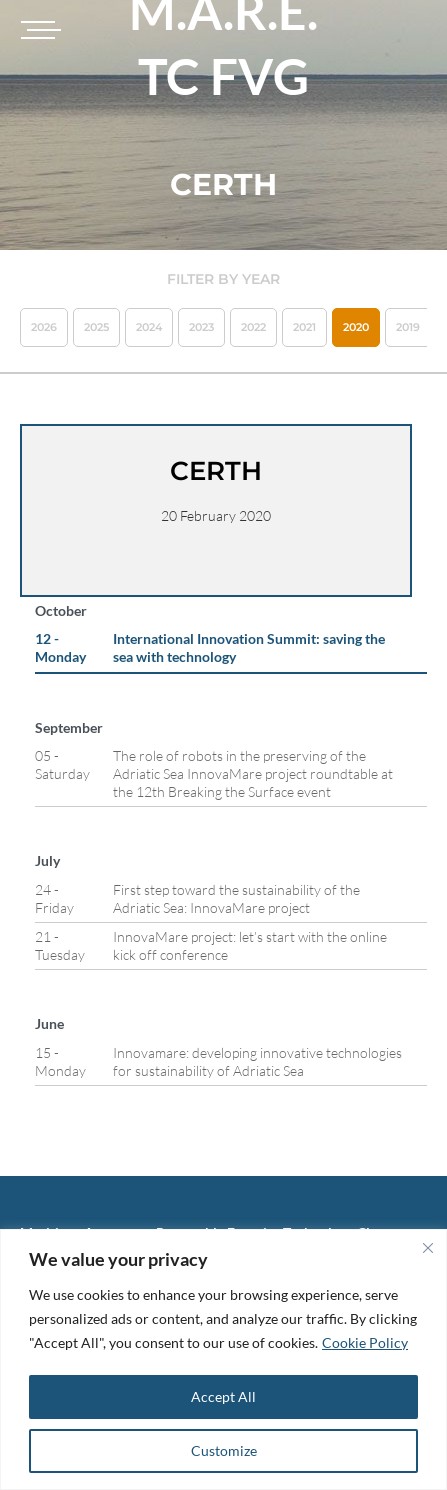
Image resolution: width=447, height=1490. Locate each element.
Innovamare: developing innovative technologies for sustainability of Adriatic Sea (257, 1061)
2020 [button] (356, 327)
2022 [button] (253, 327)
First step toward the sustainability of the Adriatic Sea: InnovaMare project (236, 898)
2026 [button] (44, 327)
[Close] (428, 1248)
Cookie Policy (365, 1342)
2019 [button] (408, 327)
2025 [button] (96, 327)
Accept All (223, 1396)
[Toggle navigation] (38, 30)
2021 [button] (304, 327)
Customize (224, 1450)
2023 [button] (201, 327)
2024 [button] (149, 327)
